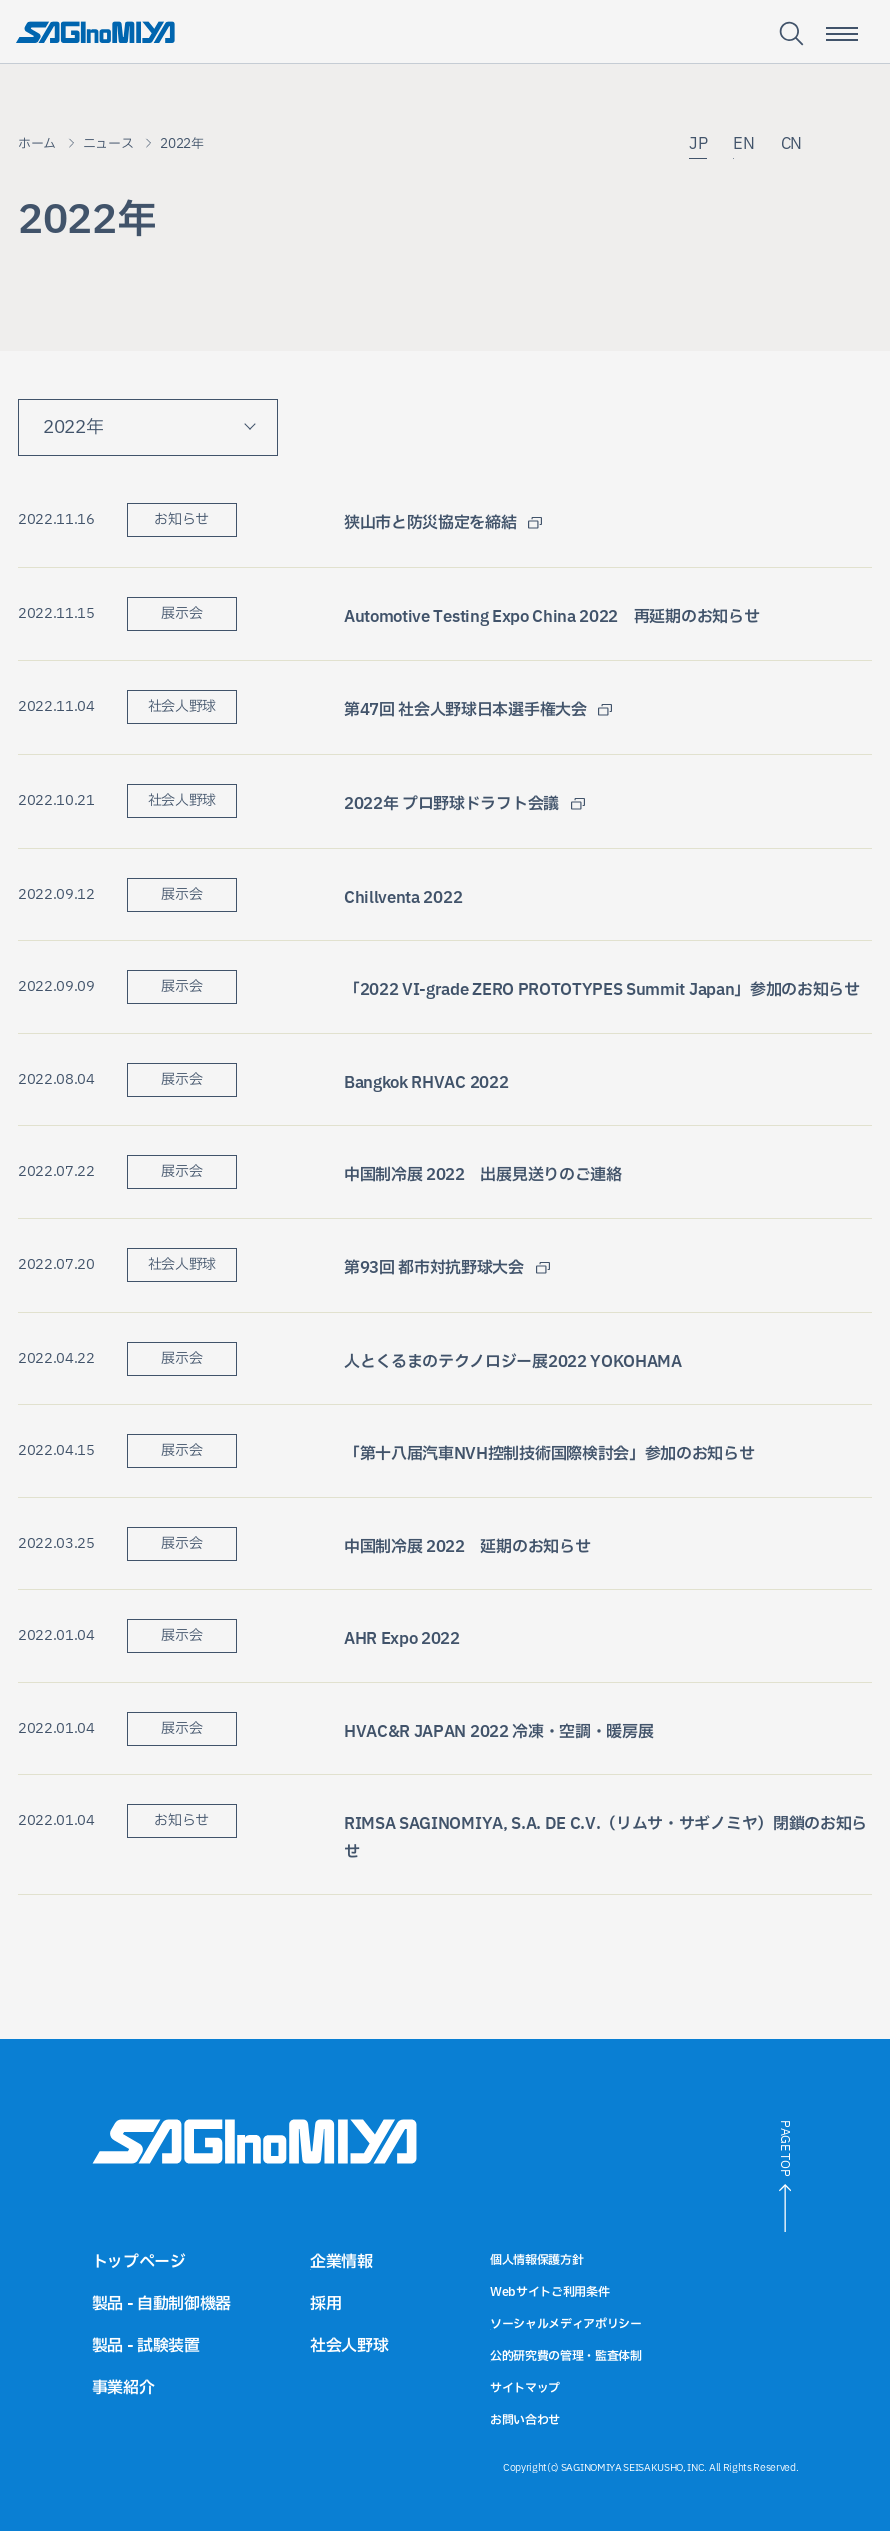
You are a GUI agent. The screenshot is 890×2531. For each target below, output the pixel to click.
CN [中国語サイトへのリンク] (791, 145)
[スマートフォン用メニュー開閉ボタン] (842, 34)
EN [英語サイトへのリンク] (743, 145)
